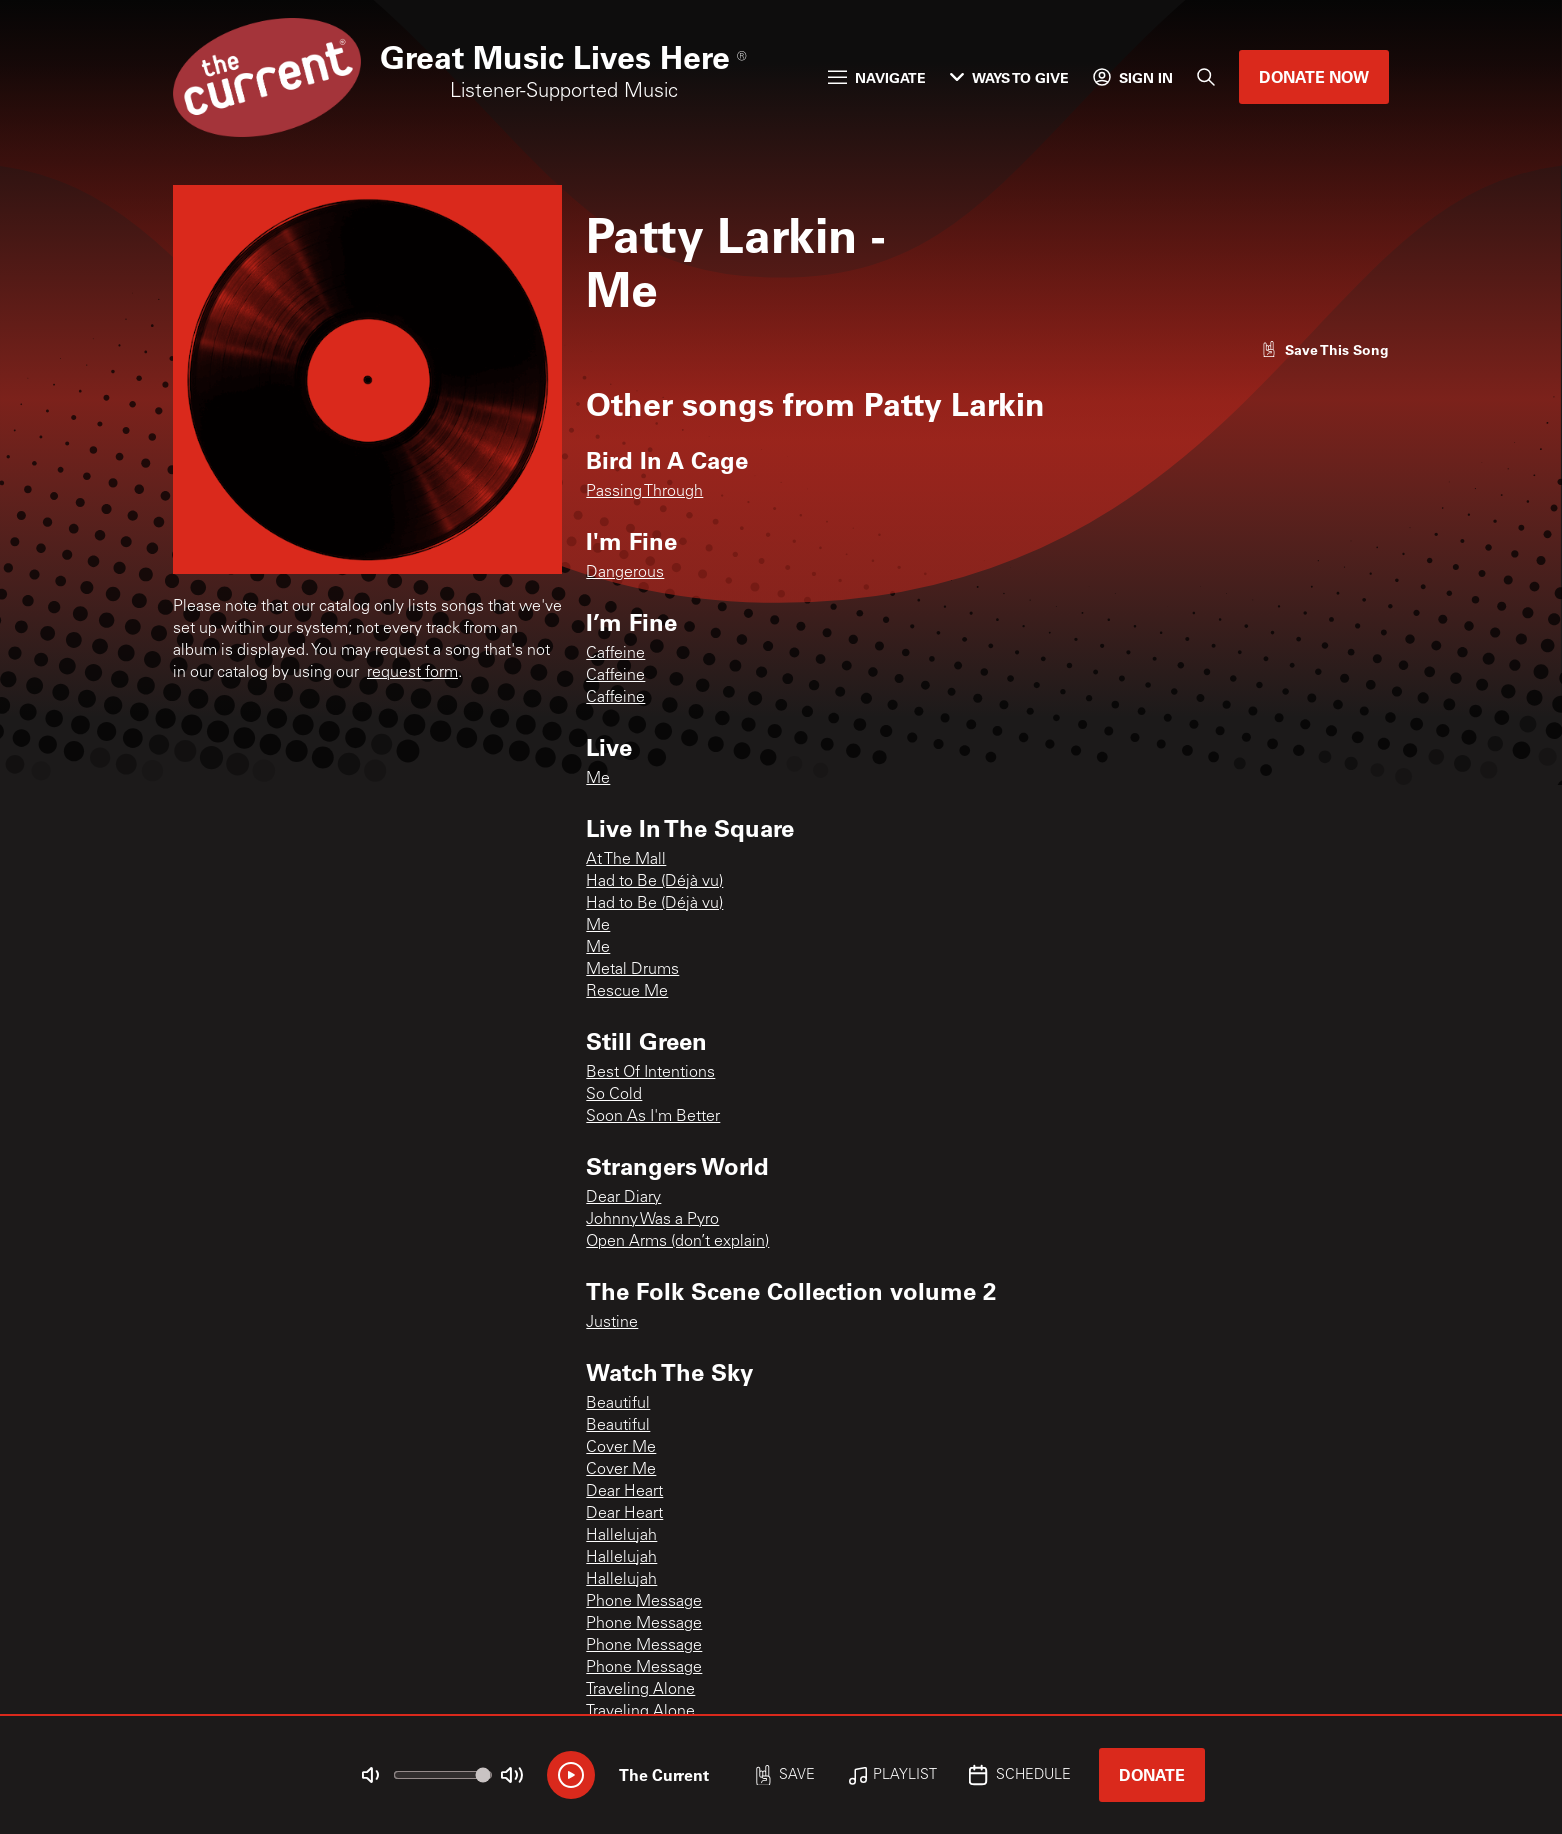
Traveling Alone (640, 1690)
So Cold (614, 1095)
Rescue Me (627, 992)
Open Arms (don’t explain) (677, 1242)
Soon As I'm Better (653, 1117)
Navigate (877, 77)
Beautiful (618, 1404)
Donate (1152, 1774)
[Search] (1206, 77)
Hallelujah (621, 1536)
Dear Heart (624, 1492)
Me (598, 779)
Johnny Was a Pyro (652, 1220)
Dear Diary (623, 1198)
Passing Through (644, 492)
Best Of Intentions (650, 1073)
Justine (612, 1323)
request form (412, 673)
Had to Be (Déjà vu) (654, 882)
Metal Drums (632, 970)
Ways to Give (1009, 77)
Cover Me (621, 1448)
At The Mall (626, 860)
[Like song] (1325, 349)
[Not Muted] (371, 1775)
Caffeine (615, 654)
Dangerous (625, 573)
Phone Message (644, 1602)
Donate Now (1314, 76)
